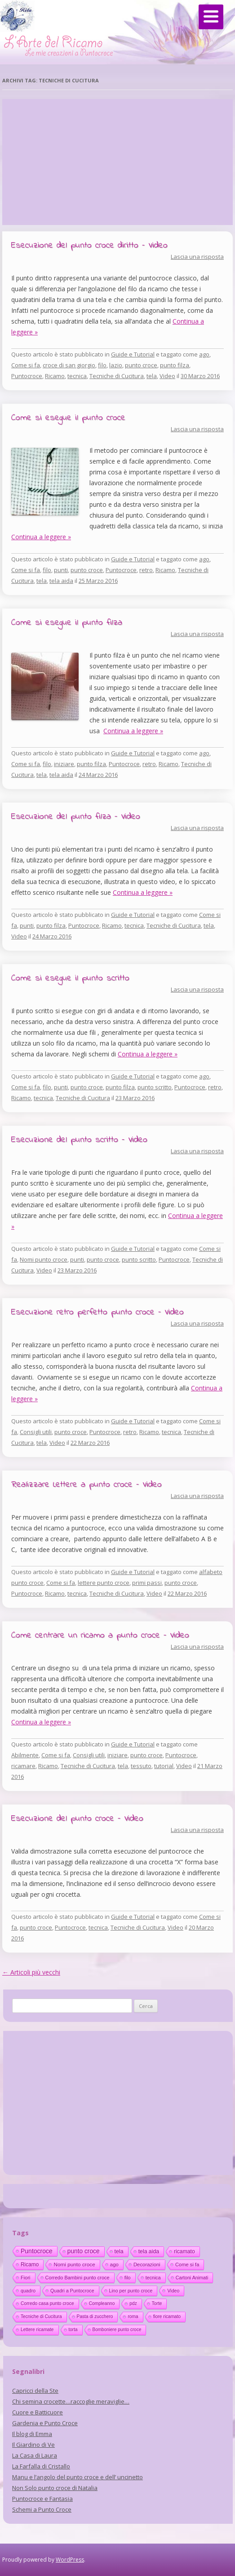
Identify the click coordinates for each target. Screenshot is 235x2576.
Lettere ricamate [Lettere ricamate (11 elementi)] (37, 2329)
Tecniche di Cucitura (116, 376)
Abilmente (25, 1755)
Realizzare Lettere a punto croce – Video (86, 1484)
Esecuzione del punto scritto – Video (79, 1139)
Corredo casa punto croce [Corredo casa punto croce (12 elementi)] (47, 2303)
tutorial (163, 1766)
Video (167, 376)
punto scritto (154, 1087)
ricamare (23, 1766)
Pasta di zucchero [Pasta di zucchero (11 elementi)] (95, 2316)
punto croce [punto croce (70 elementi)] (83, 2251)
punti (61, 570)
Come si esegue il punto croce (68, 417)
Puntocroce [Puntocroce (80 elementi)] (37, 2251)
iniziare (64, 764)
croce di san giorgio (69, 365)
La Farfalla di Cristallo (41, 2466)
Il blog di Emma (32, 2434)
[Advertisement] (117, 162)
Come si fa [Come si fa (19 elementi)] (187, 2264)
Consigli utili (36, 1432)
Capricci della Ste (35, 2391)
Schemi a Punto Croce (41, 2509)
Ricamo (55, 376)
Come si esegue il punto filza (66, 622)
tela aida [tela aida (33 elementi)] (148, 2251)
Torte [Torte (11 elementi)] (157, 2303)
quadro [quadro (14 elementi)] (28, 2290)
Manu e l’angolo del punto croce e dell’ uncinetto (77, 2477)
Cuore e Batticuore (37, 2412)
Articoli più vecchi (31, 1972)
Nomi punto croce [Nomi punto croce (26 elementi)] (74, 2264)
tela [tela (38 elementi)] (119, 2251)
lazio (115, 365)
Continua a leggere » (41, 536)
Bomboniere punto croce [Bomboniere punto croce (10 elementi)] (117, 2329)
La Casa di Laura (34, 2455)
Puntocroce (26, 376)
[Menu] (211, 17)
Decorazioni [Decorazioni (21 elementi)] (146, 2264)
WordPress (70, 2559)
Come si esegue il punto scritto (70, 978)
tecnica (77, 376)
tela (151, 376)
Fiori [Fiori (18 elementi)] (26, 2277)
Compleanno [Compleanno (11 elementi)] (102, 2303)
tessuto (141, 1766)
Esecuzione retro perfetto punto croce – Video (97, 1312)
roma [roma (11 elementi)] (133, 2316)
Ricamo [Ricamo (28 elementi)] (30, 2264)
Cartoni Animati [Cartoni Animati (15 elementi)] (192, 2277)
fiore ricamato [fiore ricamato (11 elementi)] (167, 2316)
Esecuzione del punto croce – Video (77, 1818)
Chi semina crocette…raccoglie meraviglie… (70, 2401)
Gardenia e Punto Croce (45, 2423)
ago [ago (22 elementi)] (114, 2264)
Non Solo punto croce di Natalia (55, 2488)
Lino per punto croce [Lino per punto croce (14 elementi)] (131, 2290)
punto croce (141, 365)
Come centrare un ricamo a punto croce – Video (100, 1635)
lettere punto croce (103, 1583)
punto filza (174, 365)
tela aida (61, 581)
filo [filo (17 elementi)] (127, 2277)
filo (102, 365)
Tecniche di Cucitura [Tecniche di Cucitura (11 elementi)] (41, 2316)
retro (146, 570)
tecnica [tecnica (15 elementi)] (153, 2277)
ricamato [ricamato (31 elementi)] (184, 2251)
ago (204, 354)
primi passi (147, 1583)
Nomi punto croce (43, 1259)
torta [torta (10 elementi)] (73, 2329)
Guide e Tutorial (133, 354)
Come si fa (25, 365)
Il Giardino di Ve (33, 2445)
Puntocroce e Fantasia (42, 2499)
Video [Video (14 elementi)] (173, 2290)
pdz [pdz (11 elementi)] (133, 2303)
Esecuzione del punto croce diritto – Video (89, 245)
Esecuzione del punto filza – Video (75, 816)
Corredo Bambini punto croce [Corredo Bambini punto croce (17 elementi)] (77, 2277)
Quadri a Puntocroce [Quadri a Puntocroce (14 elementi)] (72, 2290)
